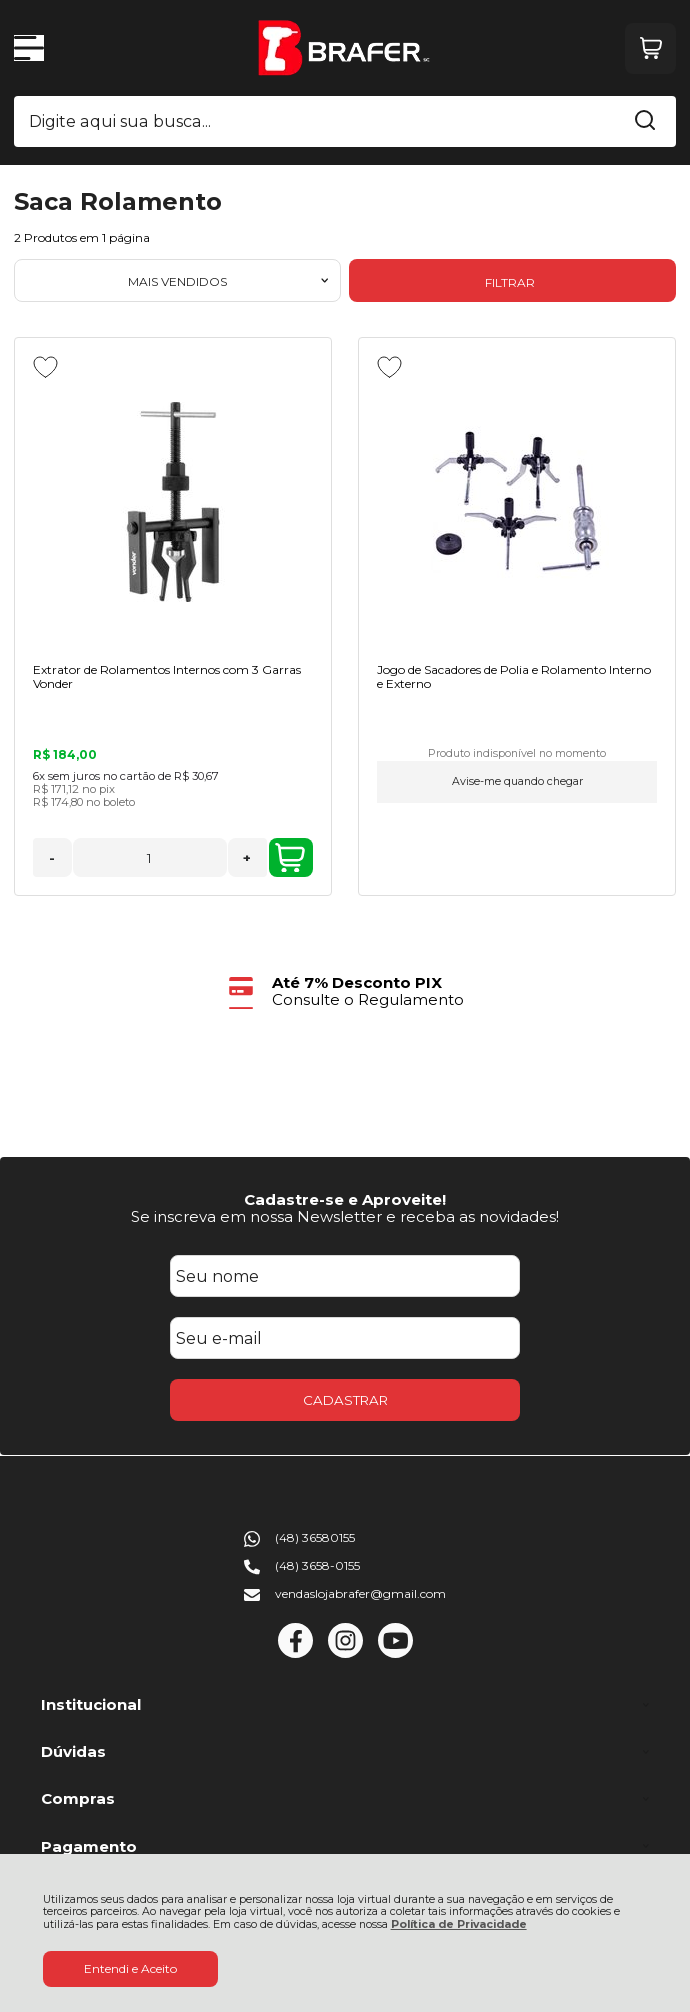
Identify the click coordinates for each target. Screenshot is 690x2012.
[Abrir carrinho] (650, 48)
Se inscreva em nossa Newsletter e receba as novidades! (345, 1216)
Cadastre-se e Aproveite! (345, 1199)
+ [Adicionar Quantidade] (247, 858)
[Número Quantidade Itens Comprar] (150, 857)
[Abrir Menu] (29, 48)
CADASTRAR (345, 1400)
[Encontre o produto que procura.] (645, 122)
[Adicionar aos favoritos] (45, 367)
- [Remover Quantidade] (52, 858)
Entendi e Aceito (130, 1968)
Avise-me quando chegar (517, 781)
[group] (345, 991)
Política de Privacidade (459, 1924)
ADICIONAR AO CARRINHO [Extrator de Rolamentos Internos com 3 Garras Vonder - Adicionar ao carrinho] (290, 858)
